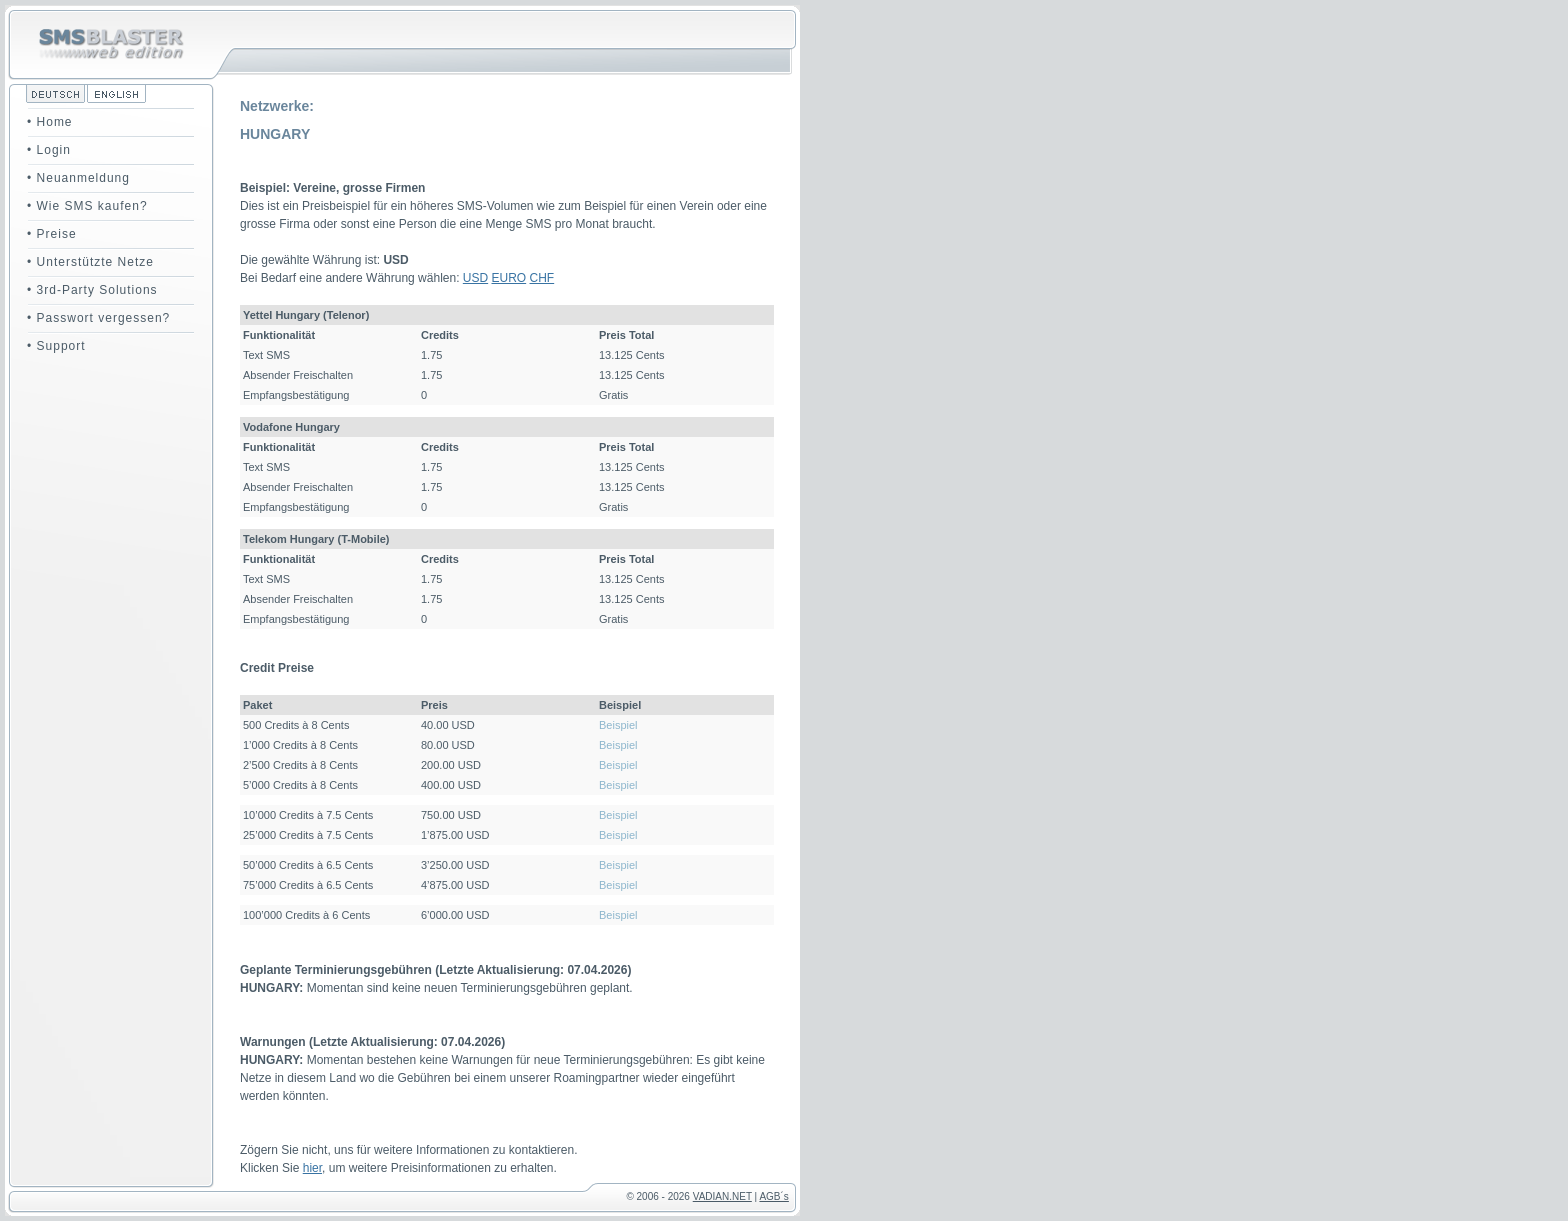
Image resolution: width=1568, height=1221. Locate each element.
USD (475, 278)
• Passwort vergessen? (98, 318)
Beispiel (618, 725)
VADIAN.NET (722, 1196)
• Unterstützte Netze (90, 262)
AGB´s (773, 1196)
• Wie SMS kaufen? (87, 206)
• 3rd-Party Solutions (92, 290)
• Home (50, 122)
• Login (49, 150)
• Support (56, 346)
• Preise (52, 234)
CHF (542, 278)
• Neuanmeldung (78, 178)
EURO (509, 278)
